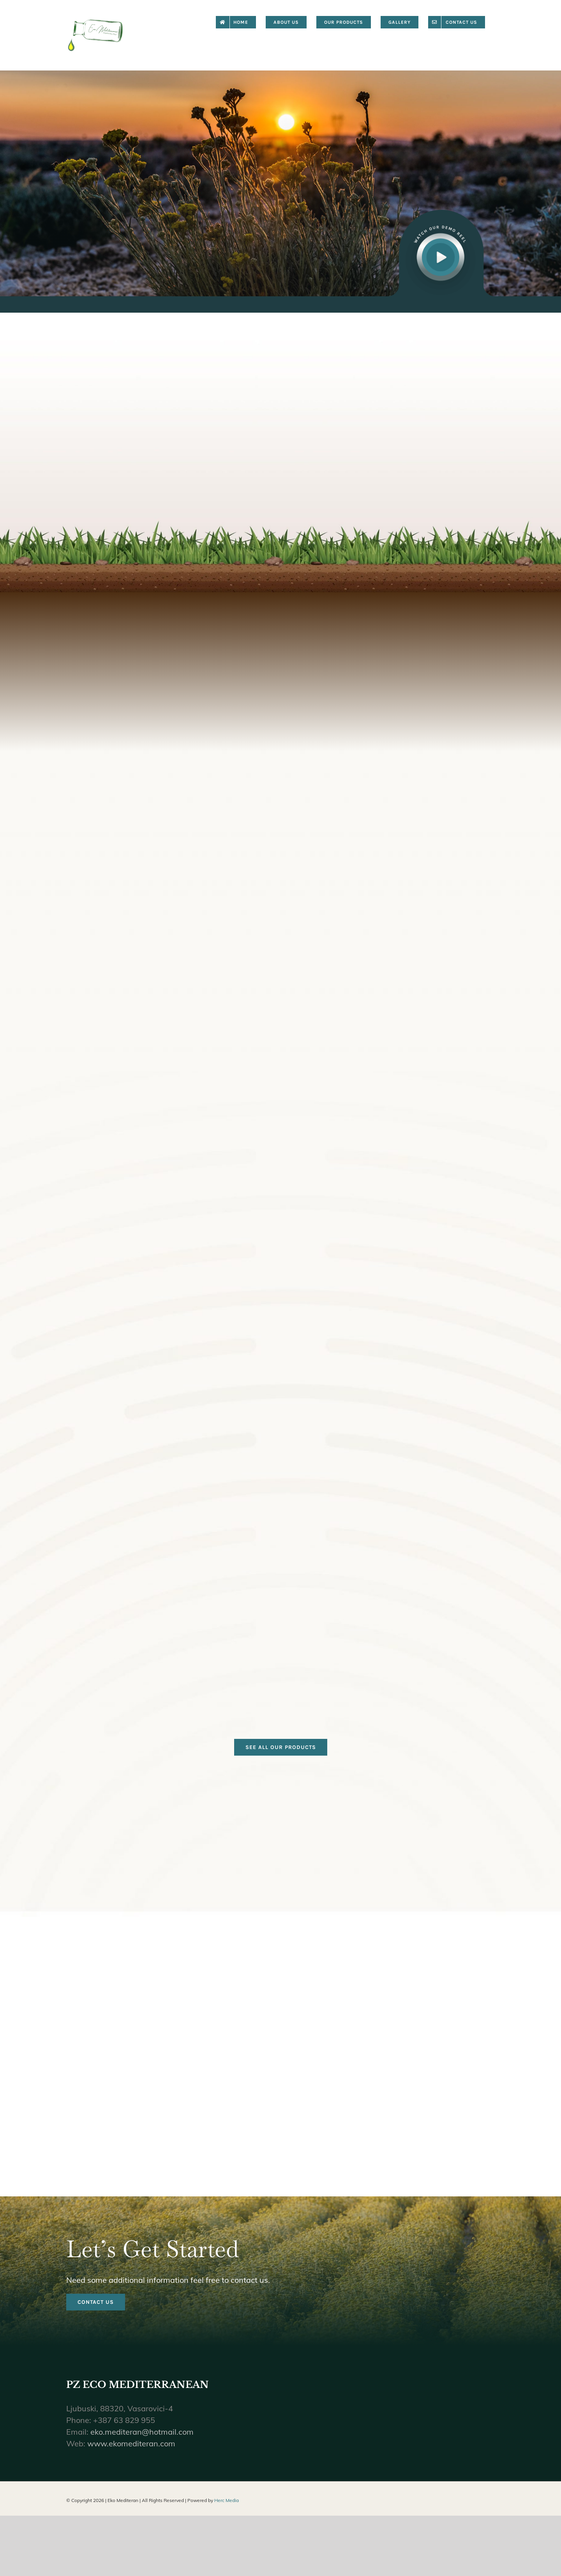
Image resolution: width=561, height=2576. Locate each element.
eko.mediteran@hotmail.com (142, 2443)
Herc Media (226, 2512)
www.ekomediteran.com (131, 2455)
